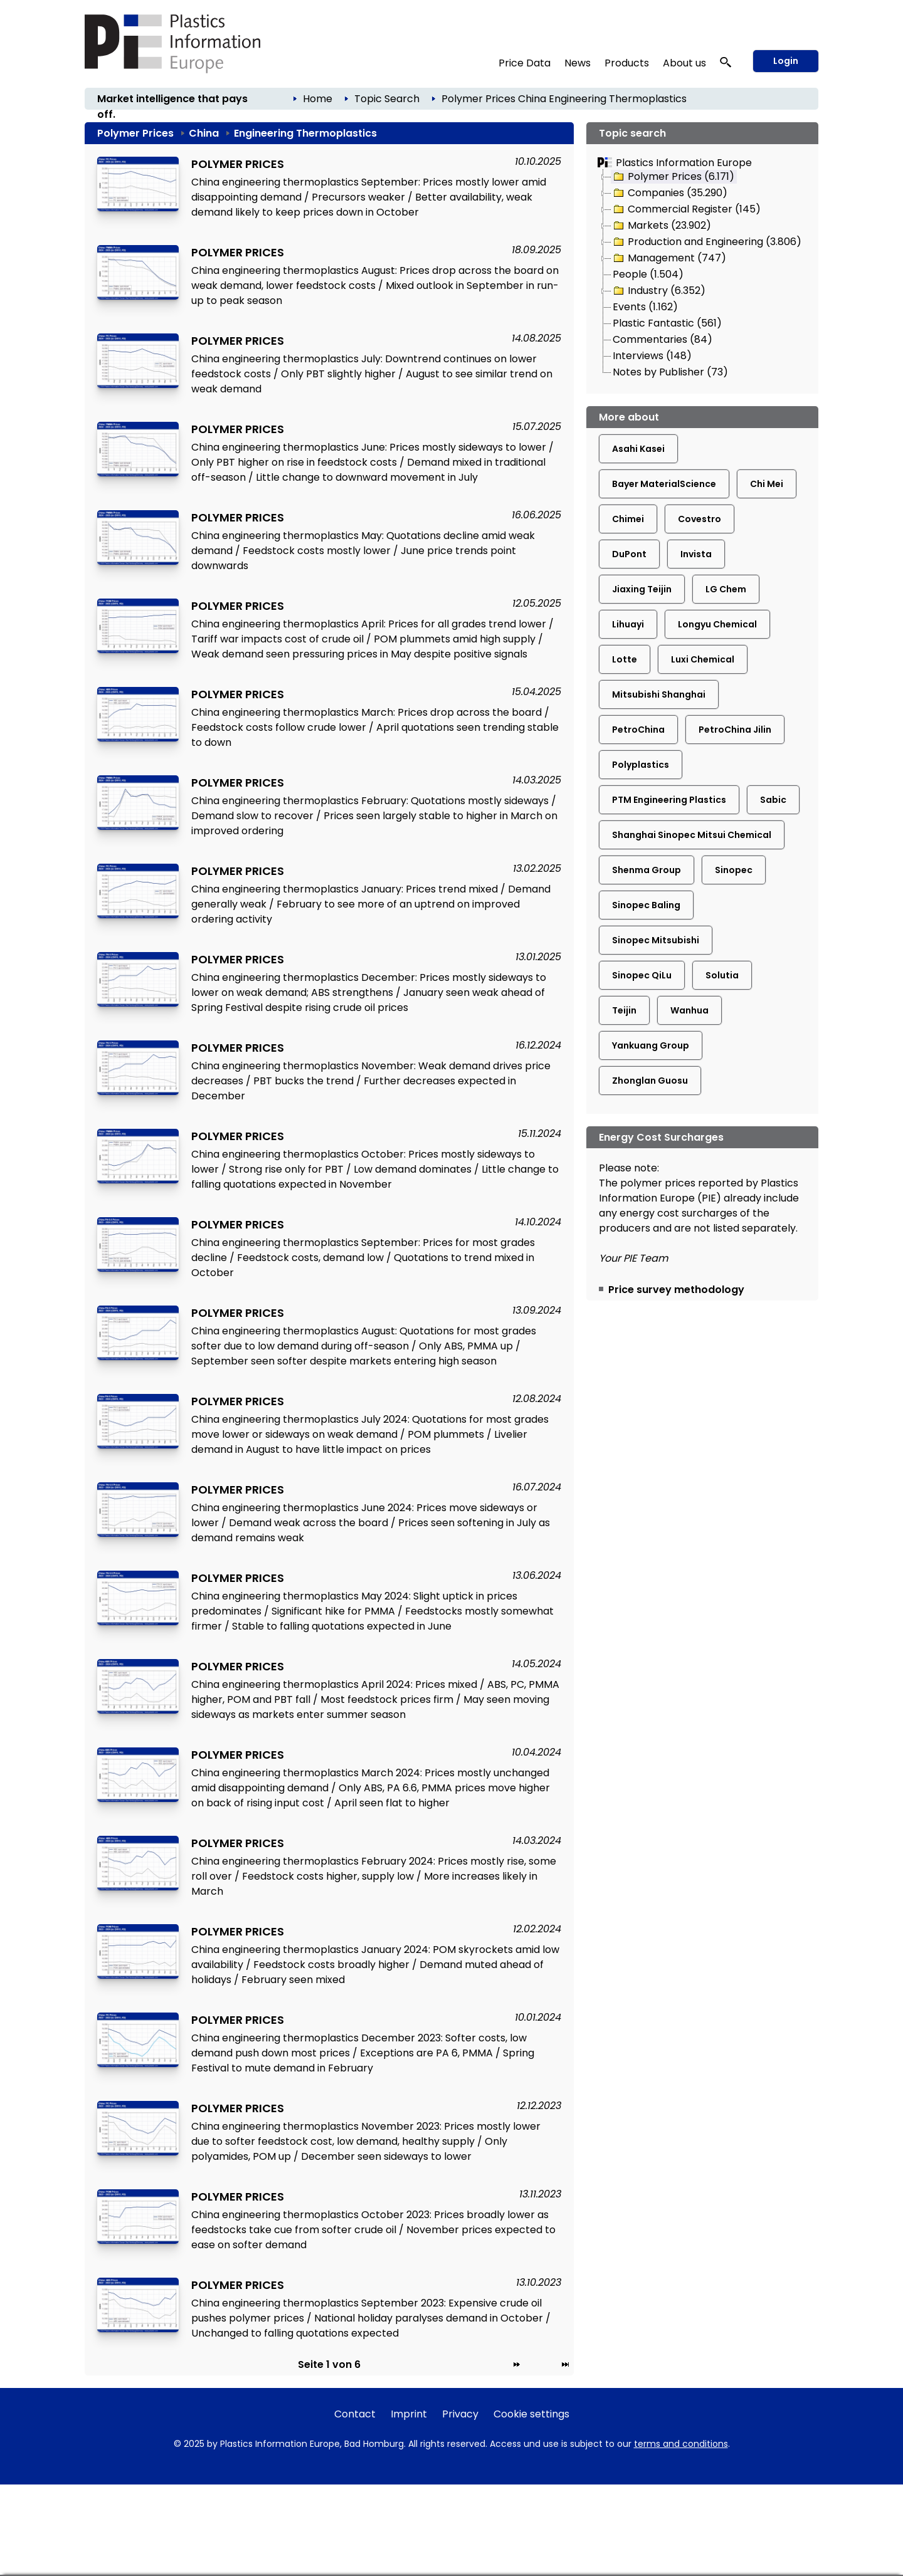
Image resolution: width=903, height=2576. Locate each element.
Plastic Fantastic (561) (667, 323)
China (532, 99)
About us (684, 63)
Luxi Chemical (702, 659)
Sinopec (733, 870)
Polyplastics (640, 764)
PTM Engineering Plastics (669, 799)
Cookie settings (531, 2414)
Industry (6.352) (658, 290)
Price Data (525, 63)
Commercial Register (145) (686, 209)
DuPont (629, 554)
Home (317, 99)
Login (785, 61)
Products (627, 63)
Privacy (460, 2414)
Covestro (699, 519)
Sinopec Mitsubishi (655, 940)
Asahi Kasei (638, 448)
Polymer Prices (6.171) (672, 176)
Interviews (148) (652, 355)
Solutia (722, 975)
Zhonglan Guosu (650, 1080)
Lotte (624, 659)
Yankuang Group (650, 1045)
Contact (355, 2414)
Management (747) (668, 258)
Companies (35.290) (669, 193)
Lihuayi (628, 624)
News (577, 63)
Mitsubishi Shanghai (658, 694)
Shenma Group (646, 870)
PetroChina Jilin (735, 729)
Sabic (773, 799)
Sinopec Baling (646, 905)
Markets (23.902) (661, 225)
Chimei (628, 519)
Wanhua (689, 1010)
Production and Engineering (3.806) (706, 241)
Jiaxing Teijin (642, 589)
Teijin (624, 1010)
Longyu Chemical (717, 624)
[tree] (702, 275)
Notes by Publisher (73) (670, 372)
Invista (696, 554)
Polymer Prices (478, 99)
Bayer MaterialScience (664, 484)
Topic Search (387, 99)
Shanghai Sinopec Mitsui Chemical (691, 835)
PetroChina (638, 729)
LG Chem (725, 589)
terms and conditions (681, 2443)
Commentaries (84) (662, 339)
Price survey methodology (676, 1289)
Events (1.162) (645, 307)
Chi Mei (766, 484)
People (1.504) (648, 274)
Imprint (409, 2414)
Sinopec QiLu (642, 975)
